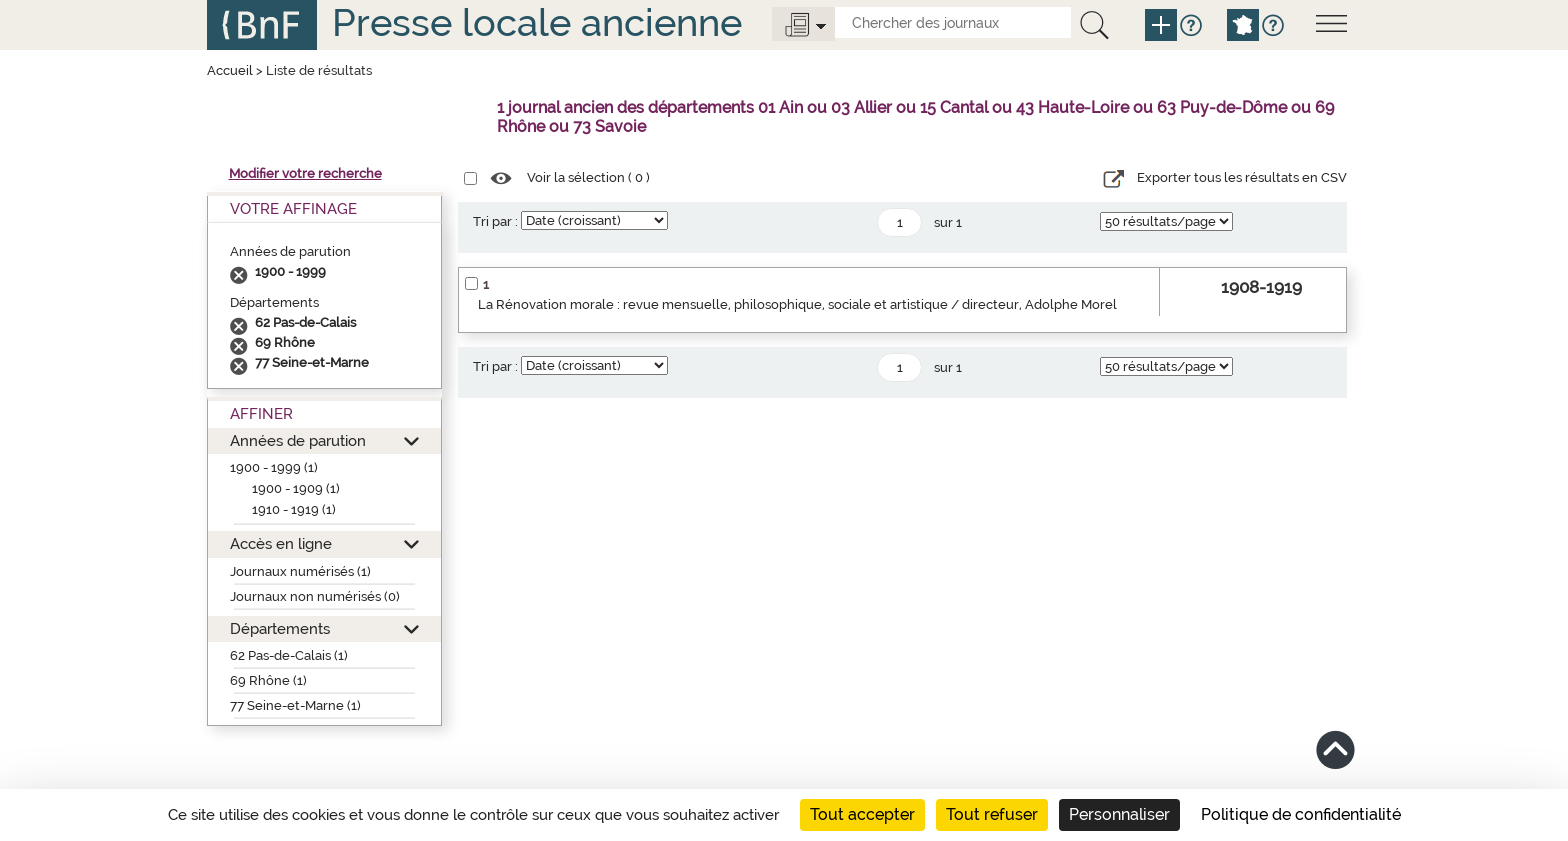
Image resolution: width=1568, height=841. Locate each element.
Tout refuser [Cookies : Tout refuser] (992, 814)
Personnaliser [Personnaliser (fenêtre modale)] (1119, 814)
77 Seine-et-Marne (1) (295, 705)
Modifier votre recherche (305, 173)
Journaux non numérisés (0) (315, 596)
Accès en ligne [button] (281, 543)
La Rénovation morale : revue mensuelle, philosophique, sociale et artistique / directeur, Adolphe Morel (797, 304)
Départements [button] (280, 628)
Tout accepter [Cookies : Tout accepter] (862, 814)
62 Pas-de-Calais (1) (289, 655)
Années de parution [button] (298, 440)
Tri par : (495, 221)
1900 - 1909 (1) (296, 488)
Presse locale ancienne (537, 22)
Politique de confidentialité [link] (1301, 814)
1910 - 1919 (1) (294, 509)
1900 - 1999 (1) (274, 467)
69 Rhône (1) (268, 680)
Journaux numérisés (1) (300, 571)
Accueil (230, 70)
